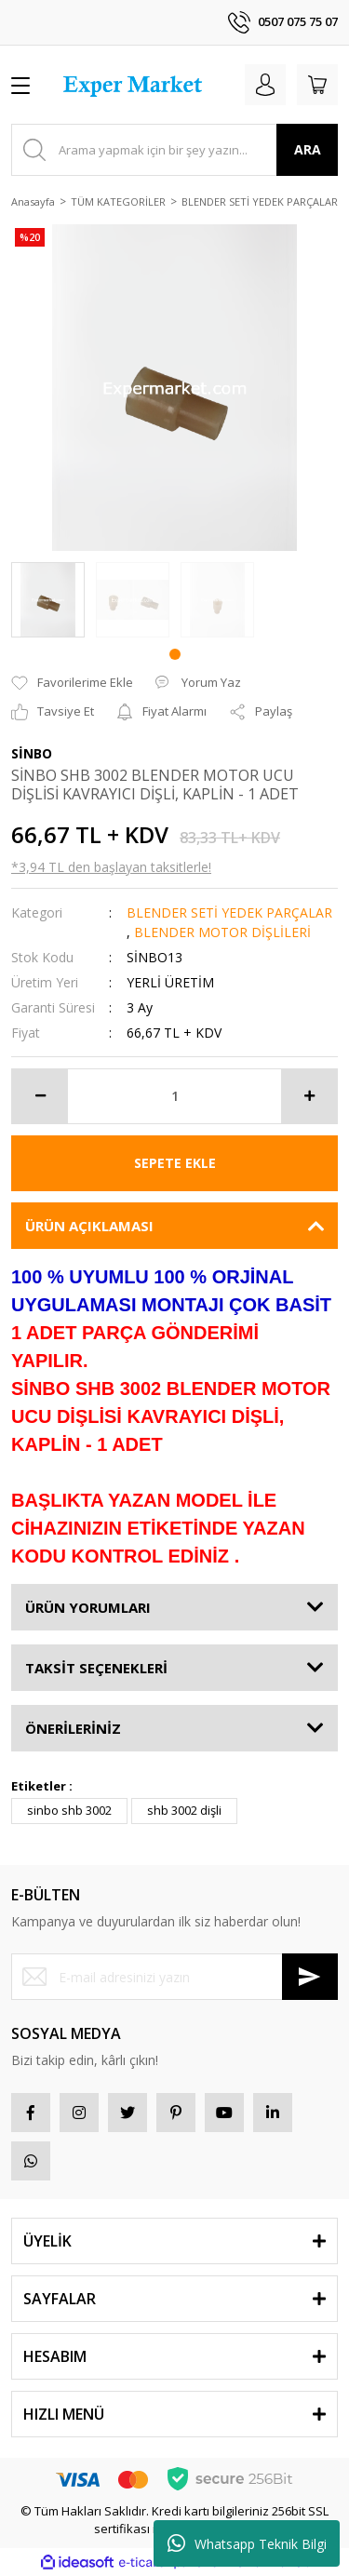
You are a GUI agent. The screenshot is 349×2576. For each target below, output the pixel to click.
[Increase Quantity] (309, 1096)
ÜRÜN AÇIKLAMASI (89, 1225)
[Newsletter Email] (174, 1976)
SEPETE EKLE (175, 1163)
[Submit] (310, 1976)
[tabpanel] (48, 599)
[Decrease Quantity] (40, 1096)
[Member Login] (265, 84)
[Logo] (135, 85)
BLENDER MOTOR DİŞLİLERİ (222, 932)
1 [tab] (175, 654)
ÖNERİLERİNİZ (73, 1728)
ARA (307, 149)
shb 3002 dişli (184, 1810)
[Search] (174, 150)
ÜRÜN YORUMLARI (88, 1607)
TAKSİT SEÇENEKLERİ (96, 1667)
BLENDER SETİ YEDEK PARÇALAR (229, 912)
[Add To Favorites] (72, 683)
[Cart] (317, 84)
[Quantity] (174, 1096)
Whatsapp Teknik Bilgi (247, 2543)
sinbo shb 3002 (69, 1810)
